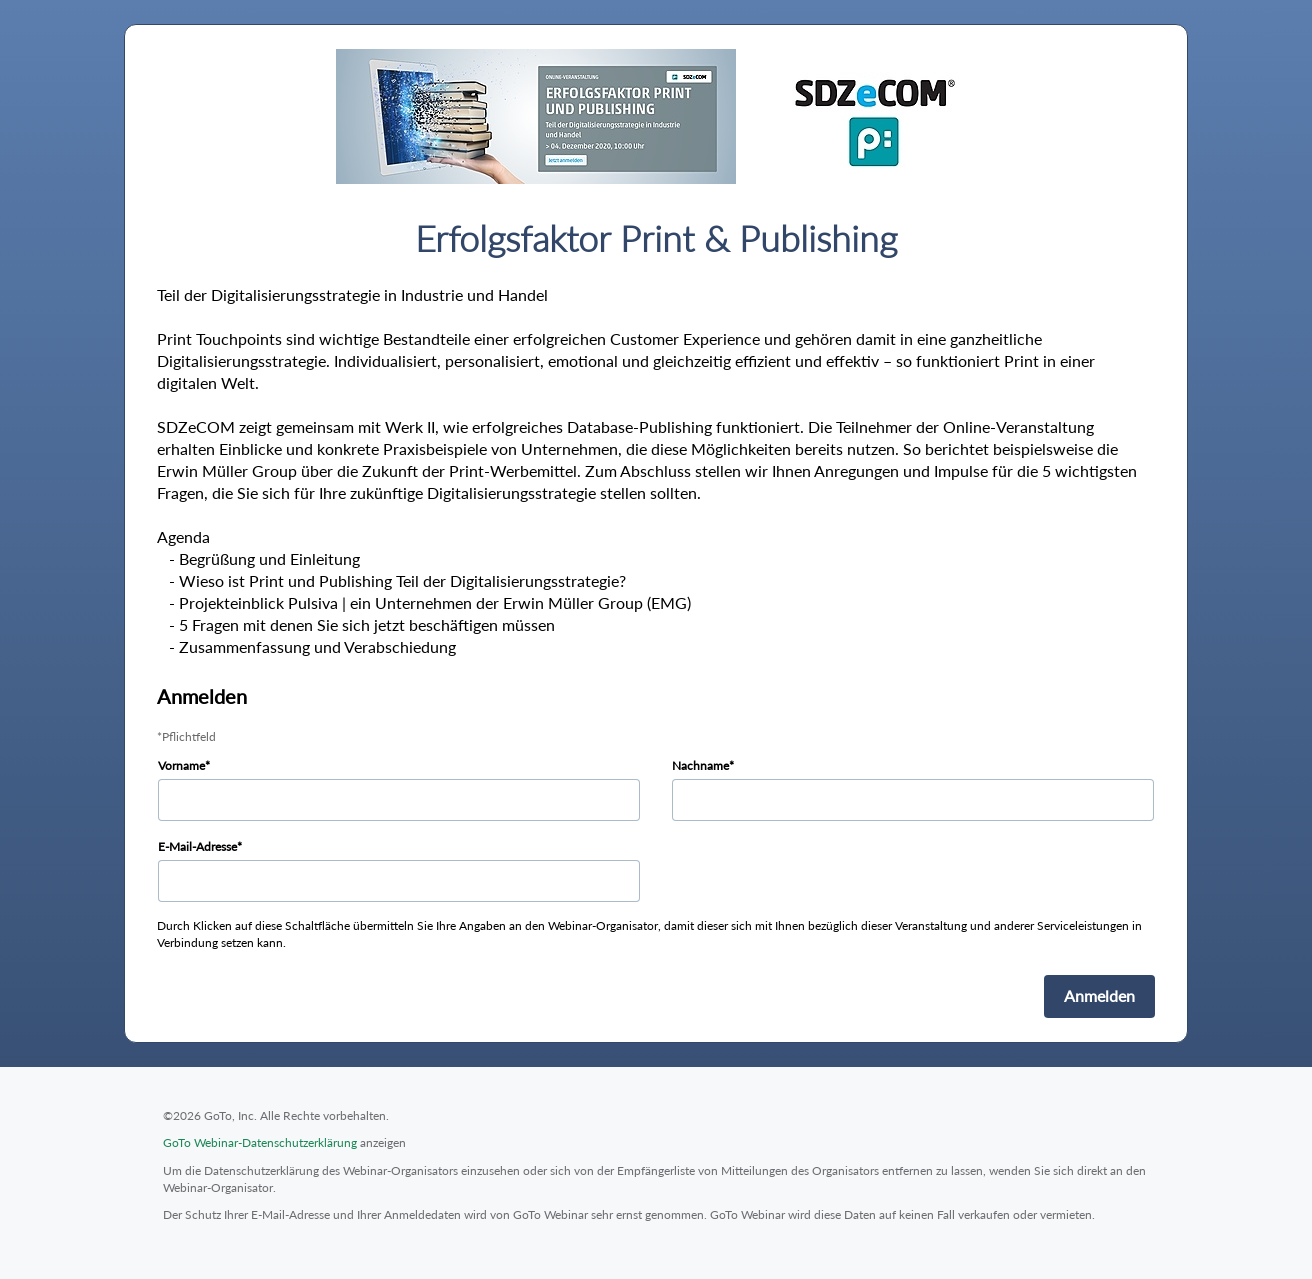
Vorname (181, 765)
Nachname (700, 765)
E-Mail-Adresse (197, 846)
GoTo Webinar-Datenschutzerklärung (260, 1142)
